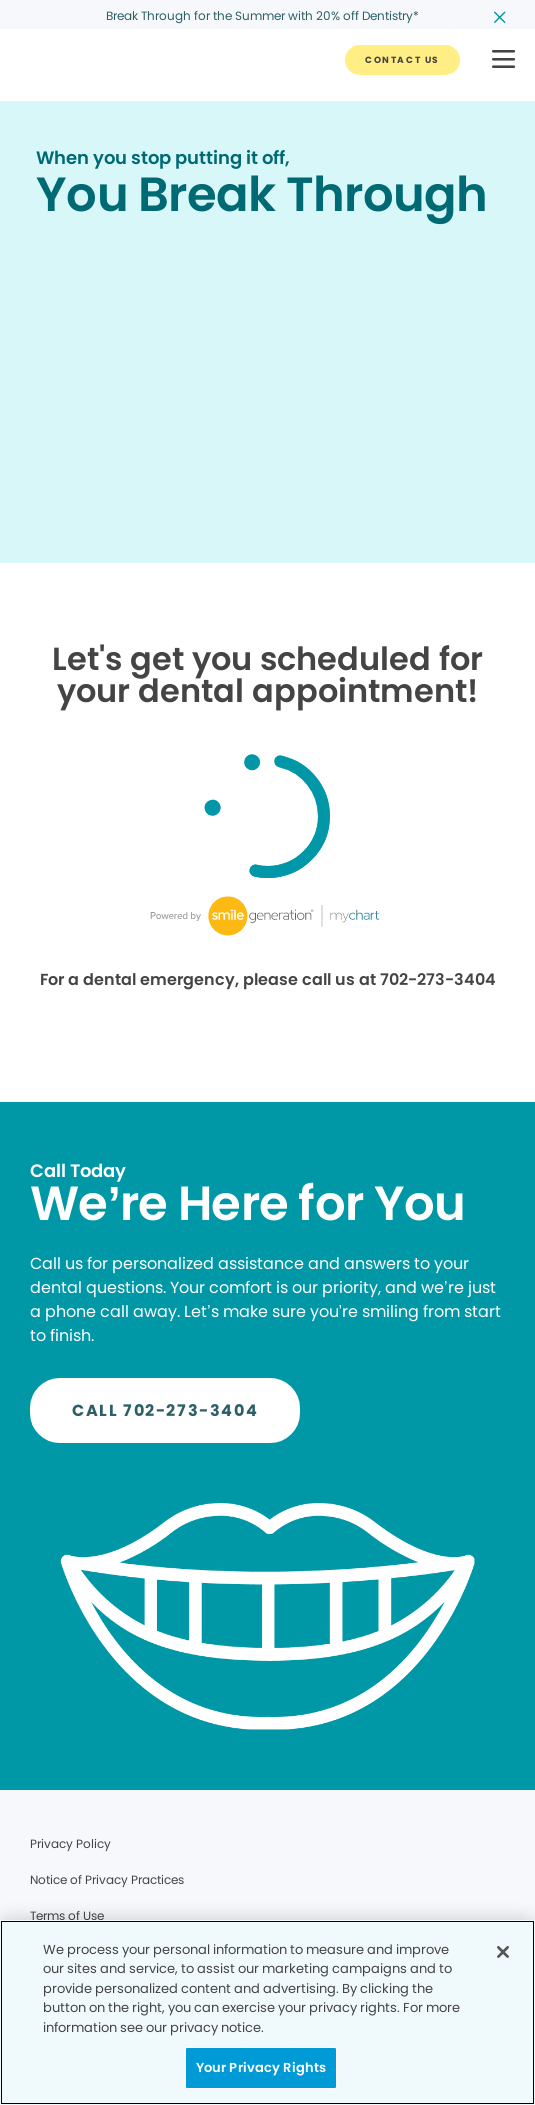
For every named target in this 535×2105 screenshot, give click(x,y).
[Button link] (402, 60)
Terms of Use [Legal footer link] (67, 1915)
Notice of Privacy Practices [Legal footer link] (107, 1879)
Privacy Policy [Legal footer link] (70, 1843)
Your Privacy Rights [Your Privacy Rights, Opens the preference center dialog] (261, 2067)
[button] (503, 60)
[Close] (503, 1952)
